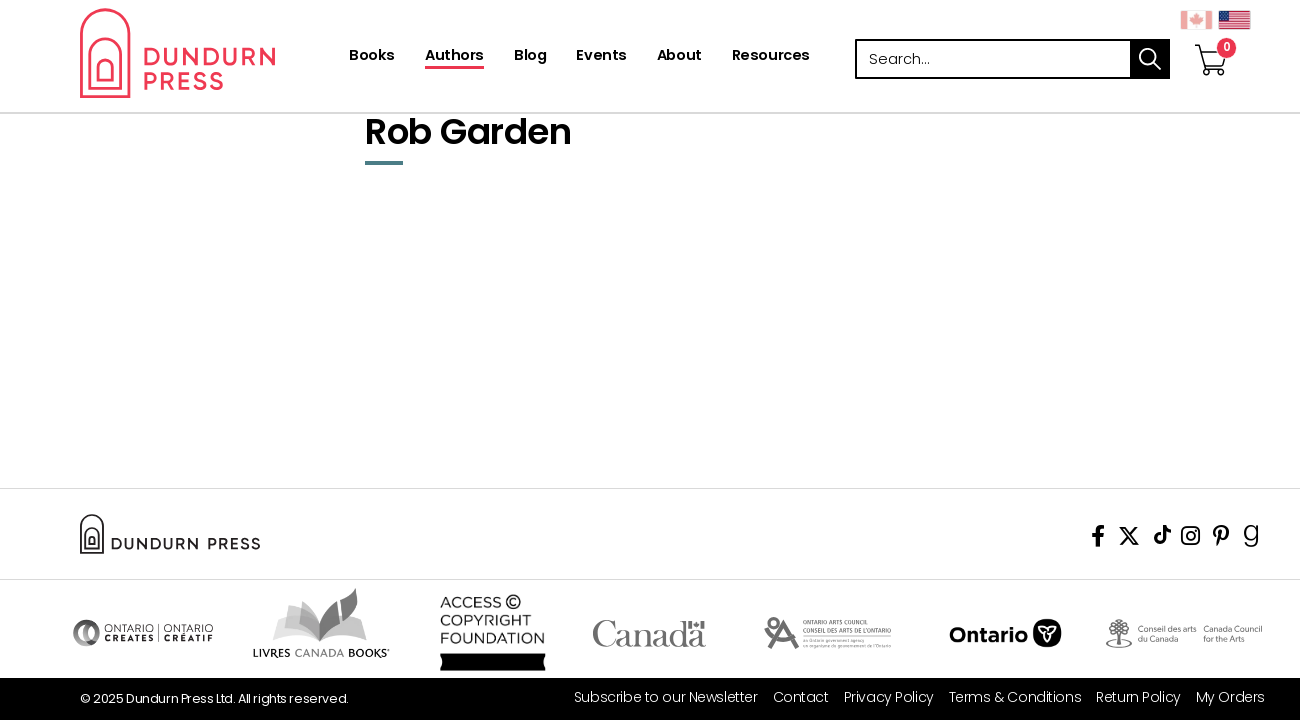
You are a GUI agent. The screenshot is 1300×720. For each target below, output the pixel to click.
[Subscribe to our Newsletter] (658, 697)
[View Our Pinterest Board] (1221, 539)
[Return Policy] (1131, 697)
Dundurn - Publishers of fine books (212, 53)
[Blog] (530, 57)
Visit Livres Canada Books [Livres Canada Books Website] (321, 623)
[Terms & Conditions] (1007, 697)
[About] (679, 57)
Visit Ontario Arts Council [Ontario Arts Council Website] (827, 633)
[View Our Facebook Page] (1098, 539)
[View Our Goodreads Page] (1251, 539)
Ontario (1005, 633)
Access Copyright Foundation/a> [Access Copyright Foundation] (492, 633)
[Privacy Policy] (881, 697)
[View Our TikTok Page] (1162, 539)
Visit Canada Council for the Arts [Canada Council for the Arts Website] (1184, 633)
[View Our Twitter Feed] (1129, 539)
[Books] (372, 57)
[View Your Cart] (1211, 39)
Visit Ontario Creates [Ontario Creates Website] (143, 633)
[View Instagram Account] (1190, 539)
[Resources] (771, 57)
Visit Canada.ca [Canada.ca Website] (649, 633)
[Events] (601, 57)
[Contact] (793, 697)
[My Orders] (1223, 697)
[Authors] (454, 57)
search (1150, 59)
